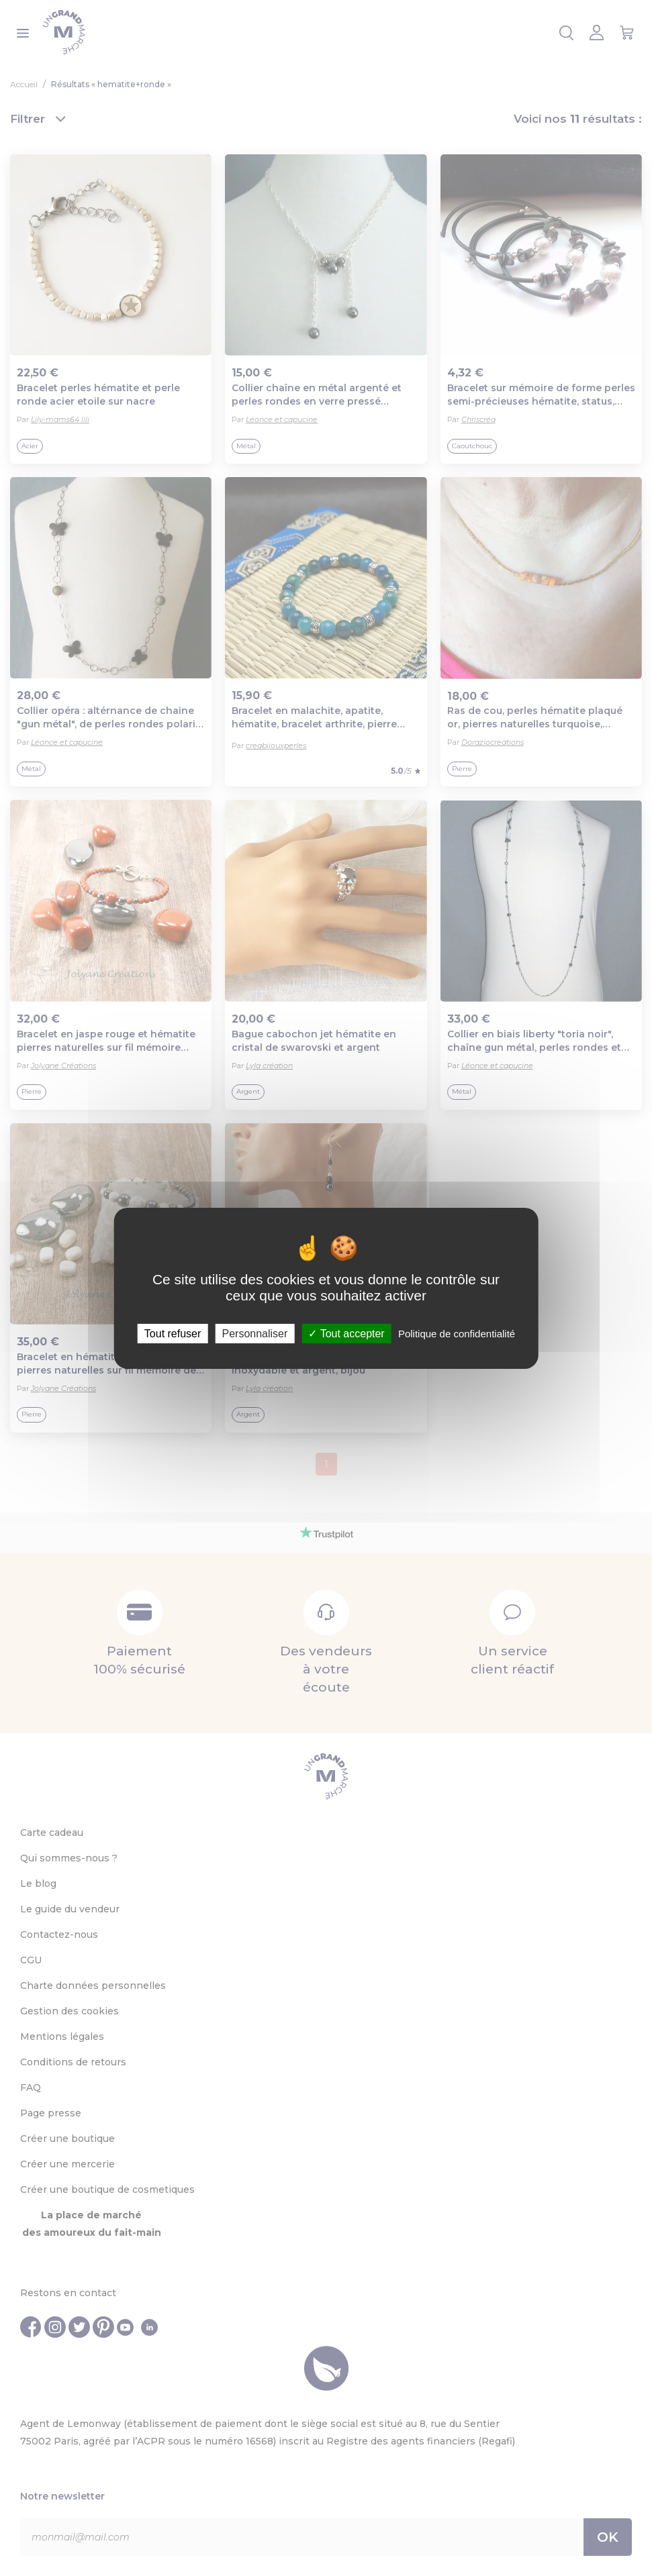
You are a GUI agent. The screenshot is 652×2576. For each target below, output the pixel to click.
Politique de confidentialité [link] (456, 1333)
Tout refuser (172, 1333)
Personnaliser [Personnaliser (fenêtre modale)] (254, 1333)
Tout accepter (346, 1333)
